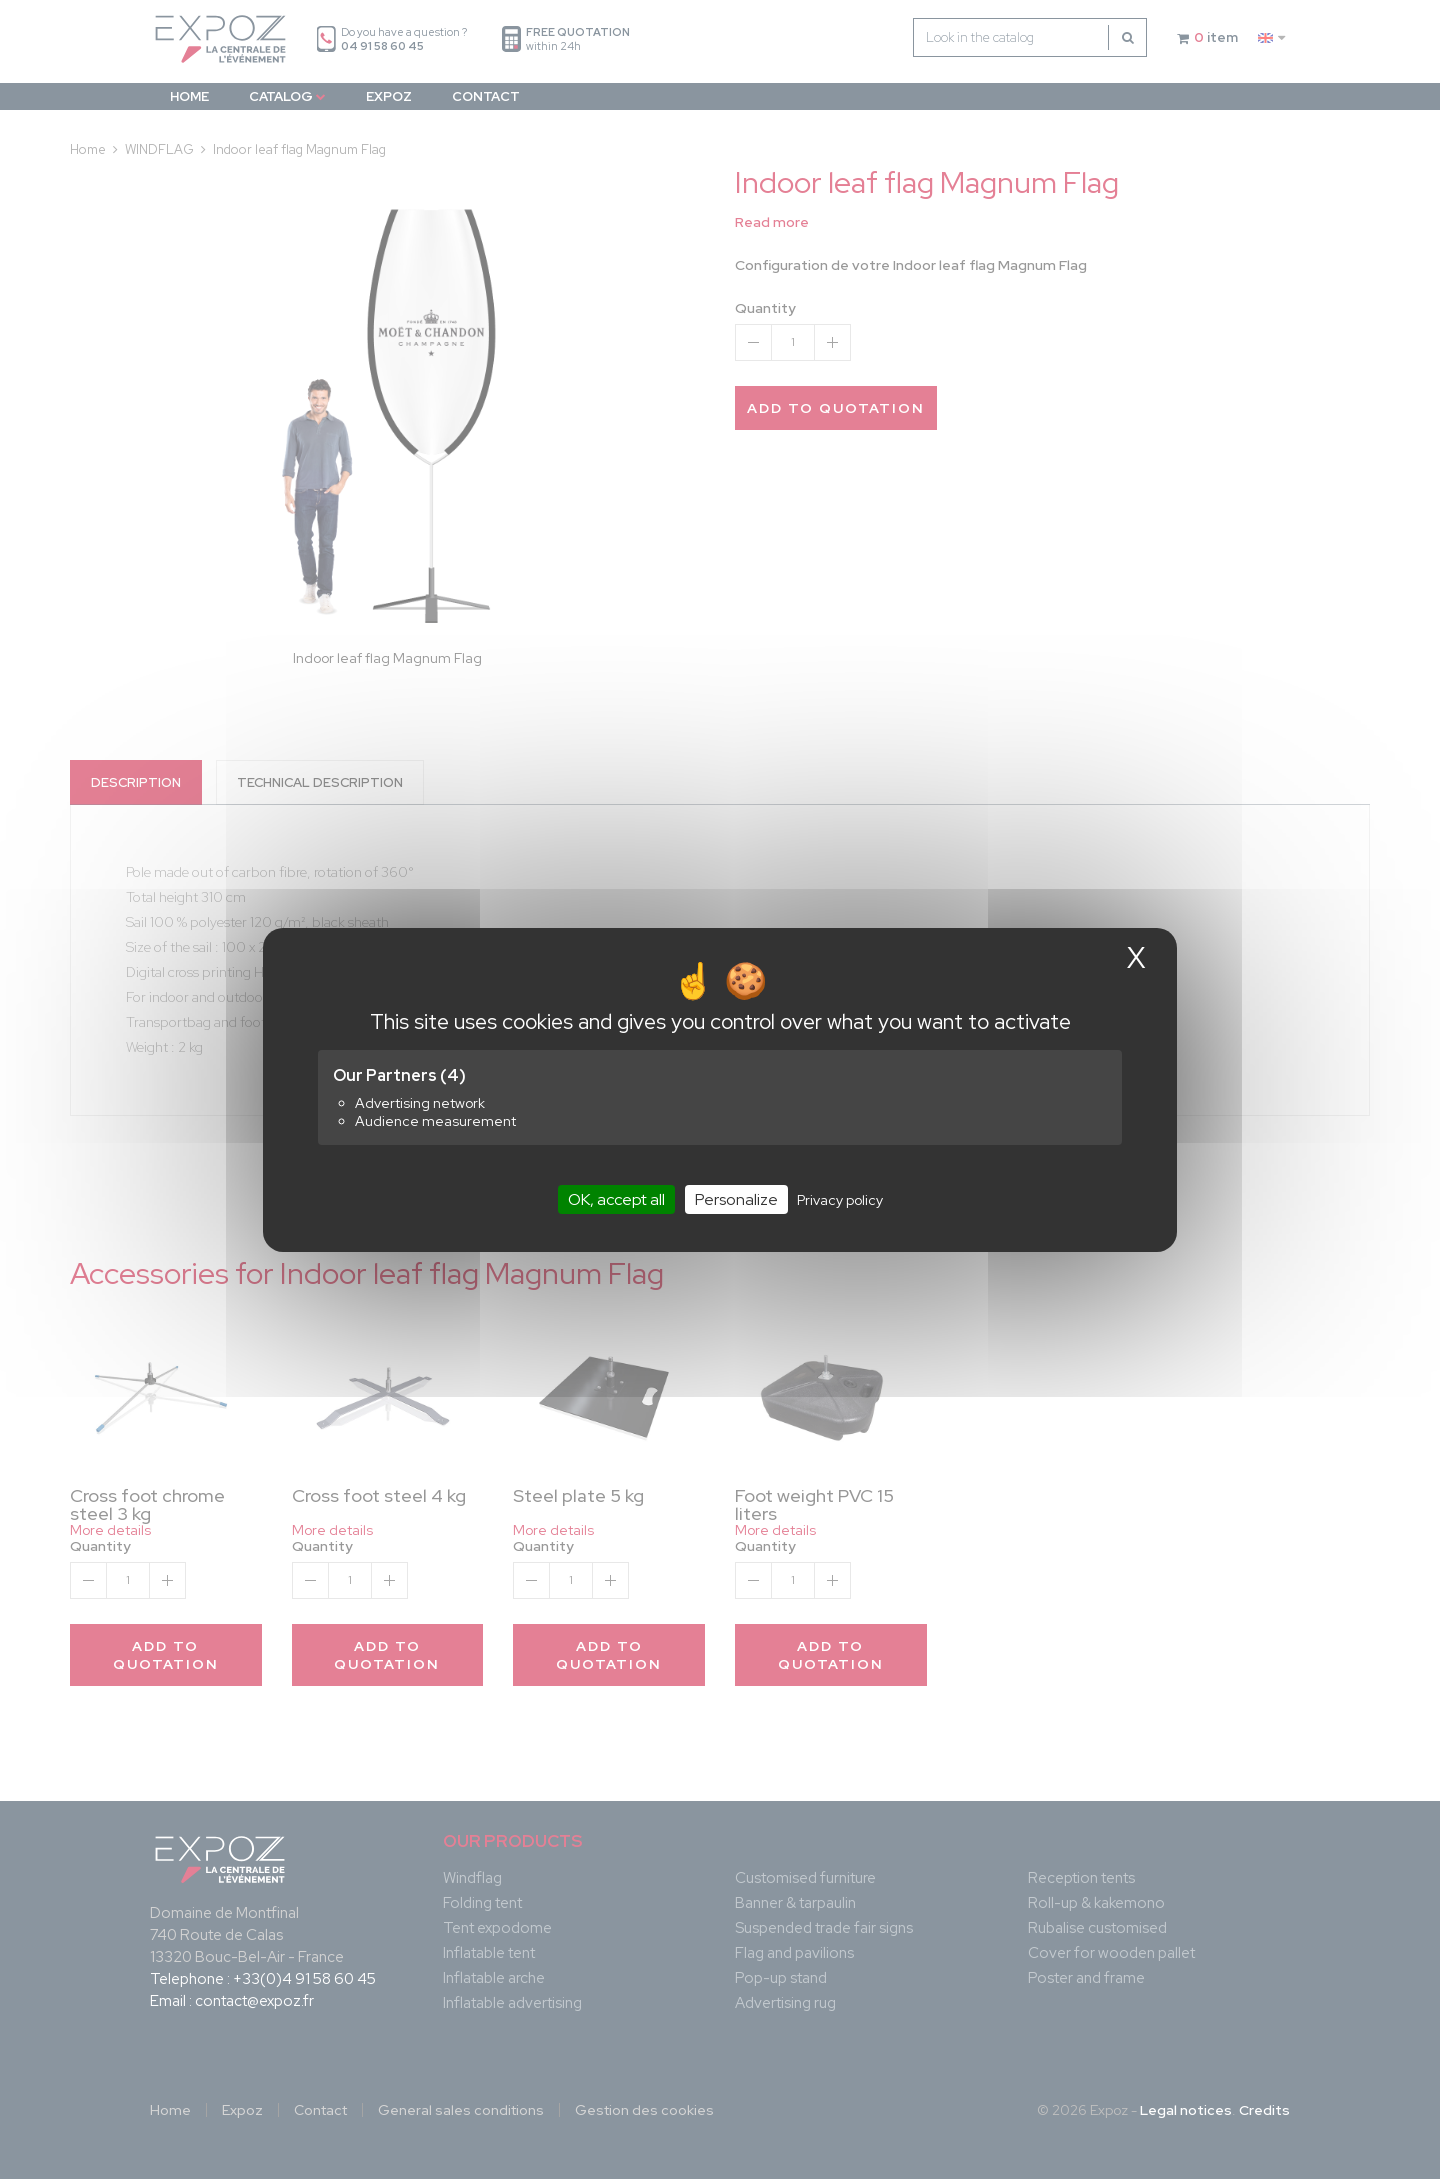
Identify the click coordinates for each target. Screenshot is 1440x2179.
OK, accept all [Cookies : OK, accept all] (616, 1198)
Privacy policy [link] (840, 1199)
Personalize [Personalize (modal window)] (736, 1198)
